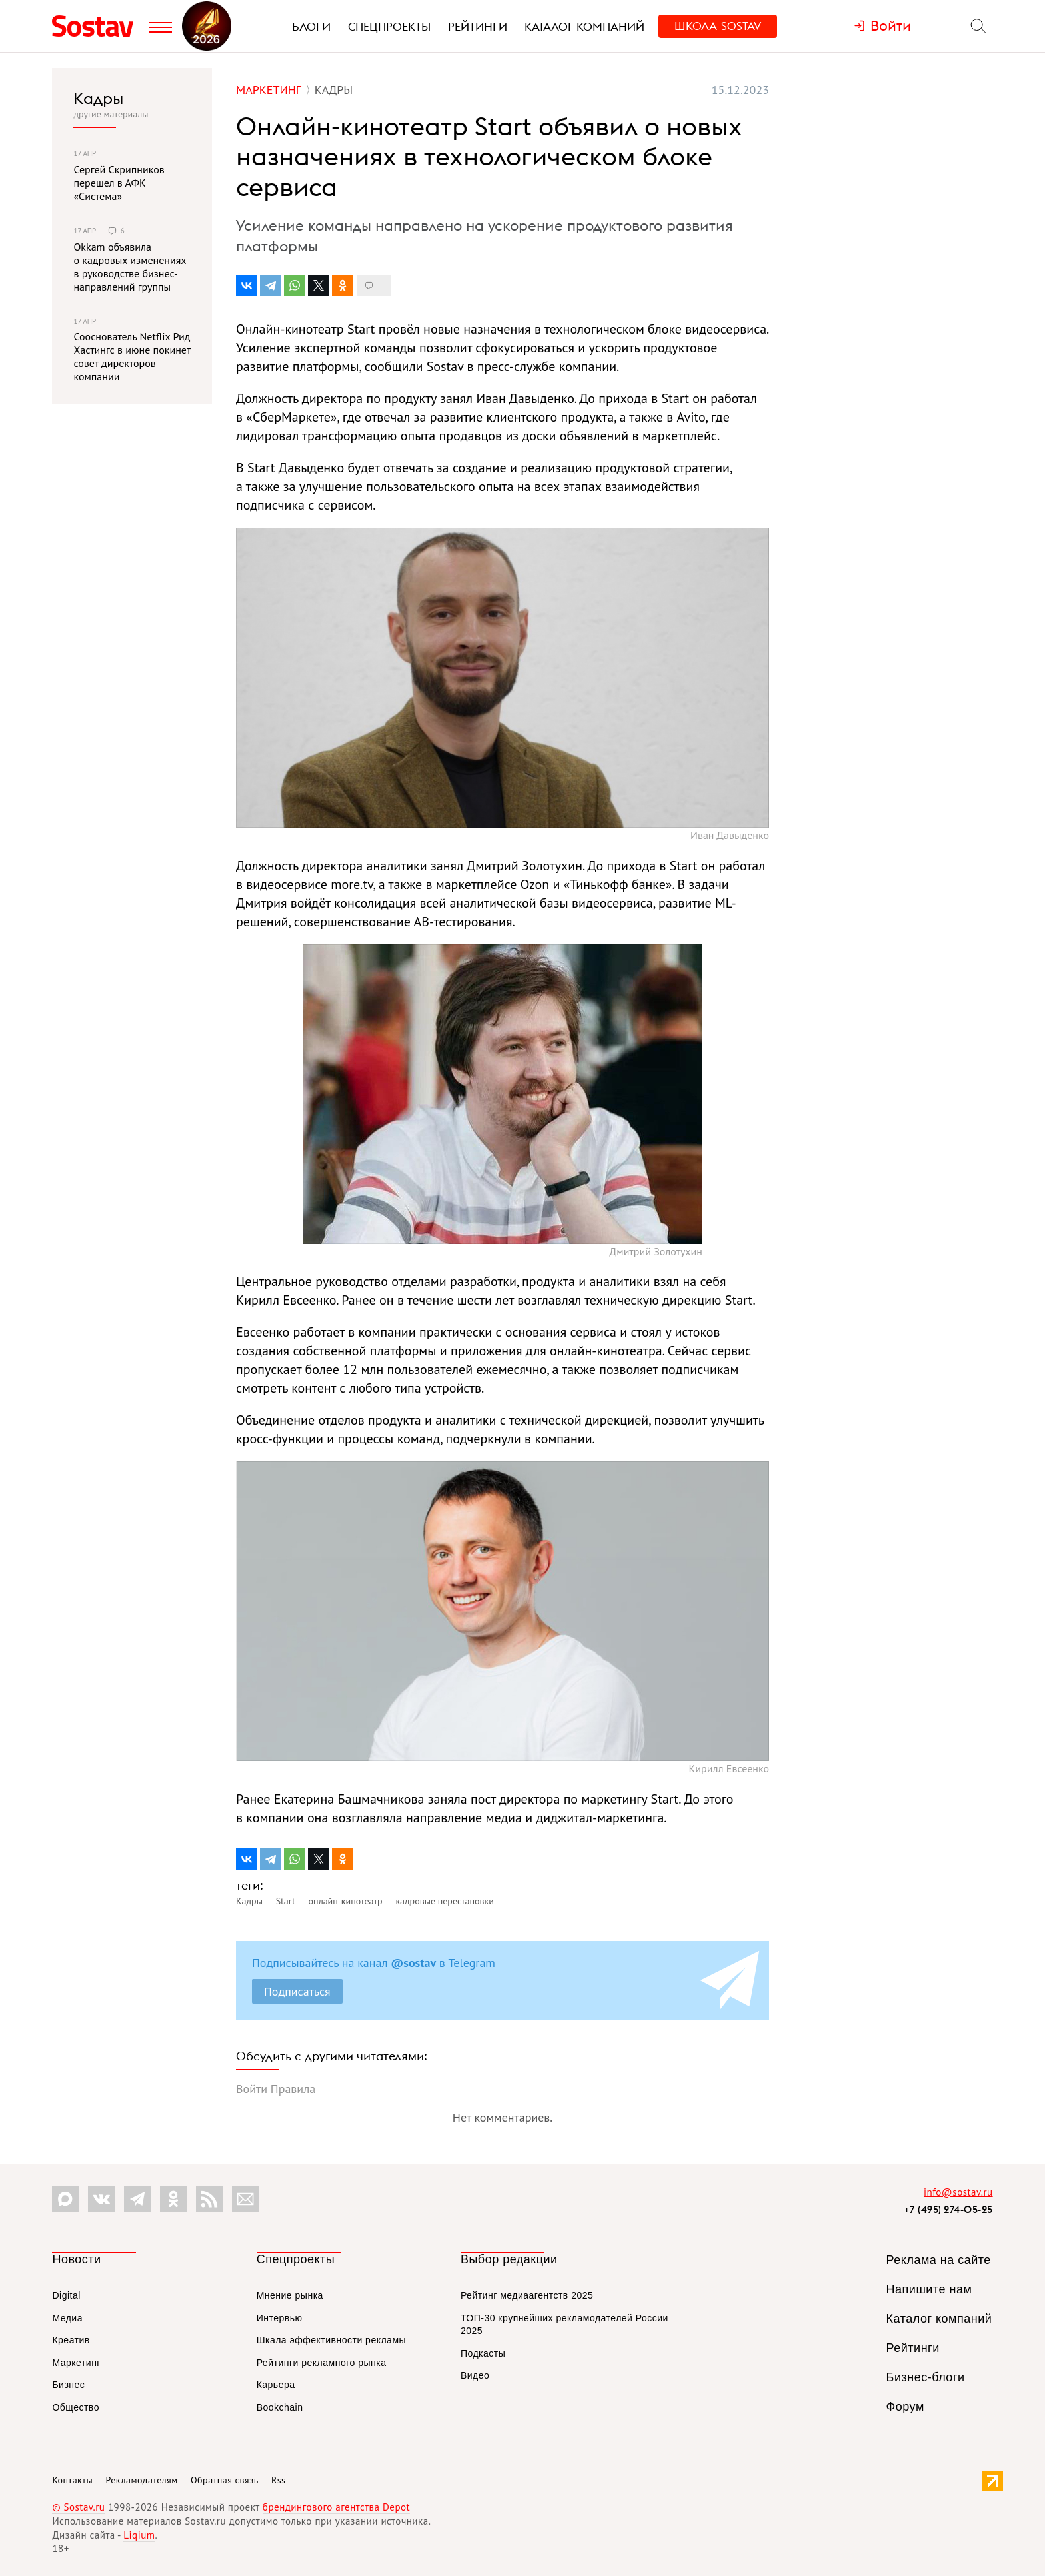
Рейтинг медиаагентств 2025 (527, 2295)
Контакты (72, 2480)
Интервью (280, 2318)
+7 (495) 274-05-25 (948, 2209)
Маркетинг (76, 2362)
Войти (251, 2088)
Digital (66, 2295)
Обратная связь (225, 2480)
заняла (447, 1799)
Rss (278, 2480)
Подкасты (483, 2353)
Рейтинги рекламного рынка (322, 2362)
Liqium (139, 2535)
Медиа (67, 2318)
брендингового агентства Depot (336, 2507)
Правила (293, 2088)
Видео (475, 2375)
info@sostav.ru (958, 2192)
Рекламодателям (141, 2480)
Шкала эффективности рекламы (331, 2340)
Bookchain (280, 2407)
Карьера (276, 2384)
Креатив (70, 2340)
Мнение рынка (290, 2295)
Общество (75, 2407)
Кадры (98, 98)
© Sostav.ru (78, 2507)
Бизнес (68, 2384)
